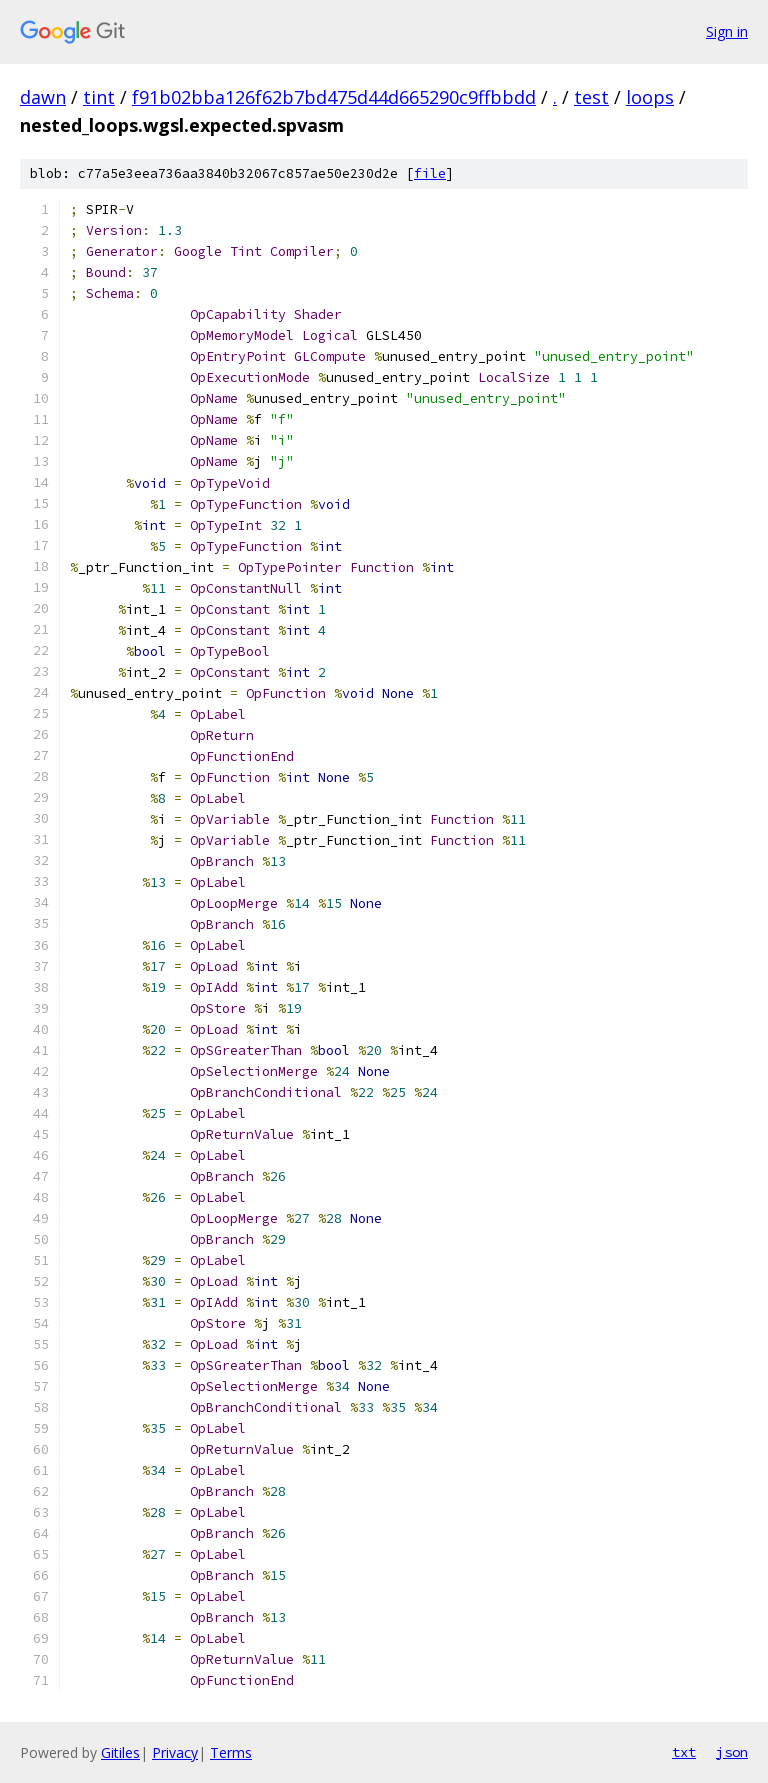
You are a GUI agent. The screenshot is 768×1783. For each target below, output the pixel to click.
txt (684, 1752)
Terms (231, 1752)
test (591, 97)
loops (650, 97)
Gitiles (120, 1752)
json (732, 1752)
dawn (43, 97)
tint (99, 97)
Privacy (175, 1752)
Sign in (727, 31)
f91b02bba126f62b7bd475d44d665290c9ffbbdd (334, 97)
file (430, 173)
